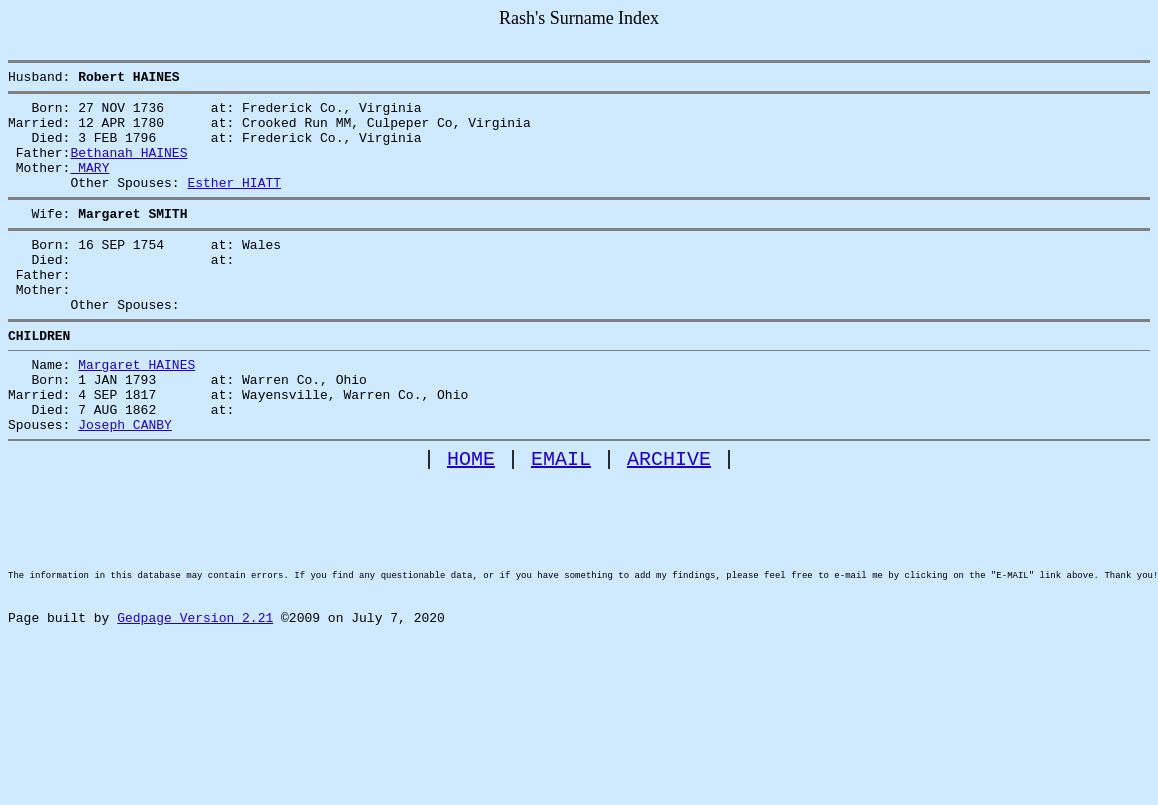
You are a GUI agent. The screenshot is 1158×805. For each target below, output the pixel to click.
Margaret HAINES (136, 409)
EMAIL (561, 518)
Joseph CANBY (125, 481)
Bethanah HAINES (128, 167)
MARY (89, 185)
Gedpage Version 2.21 (195, 711)
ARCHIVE (669, 518)
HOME (471, 518)
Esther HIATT (234, 203)
